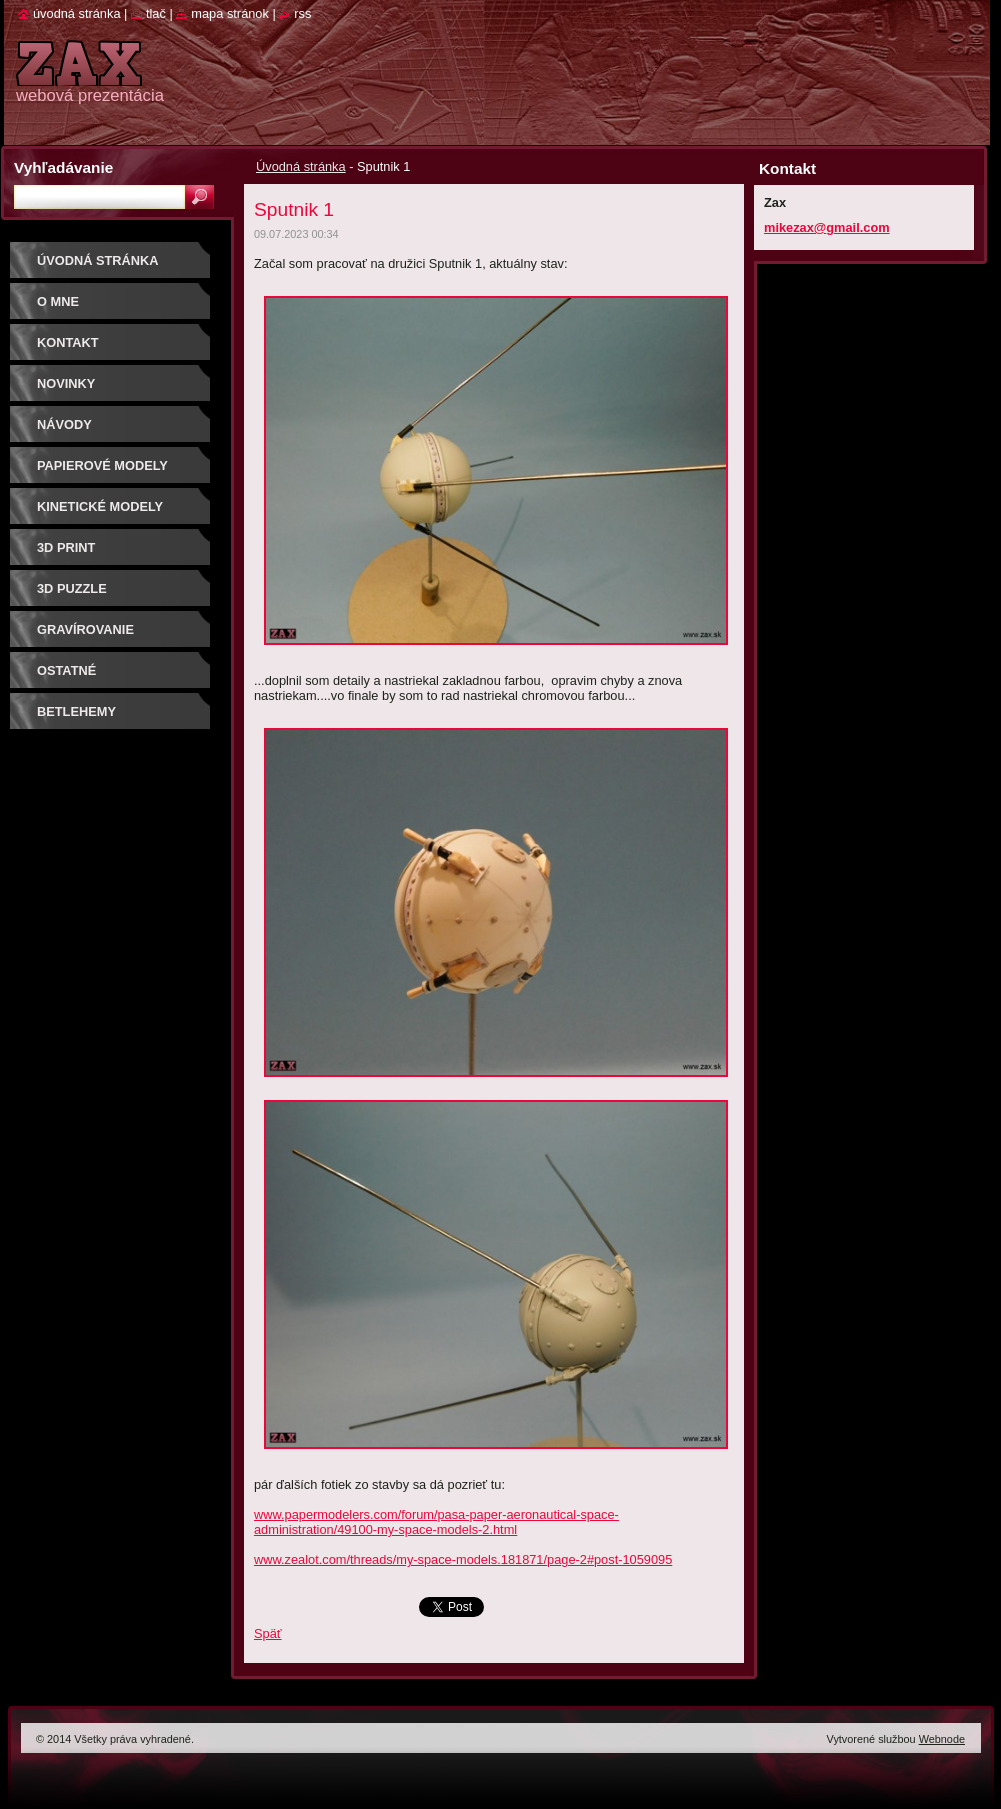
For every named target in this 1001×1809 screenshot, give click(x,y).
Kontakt (68, 342)
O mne (58, 301)
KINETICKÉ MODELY (100, 506)
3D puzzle (72, 588)
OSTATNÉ (66, 670)
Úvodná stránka (301, 166)
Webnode (942, 1739)
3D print (66, 547)
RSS (302, 13)
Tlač (156, 13)
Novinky (66, 383)
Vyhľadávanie (63, 167)
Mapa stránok (230, 13)
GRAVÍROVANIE (85, 629)
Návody (64, 424)
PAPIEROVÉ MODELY (102, 465)
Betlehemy (76, 711)
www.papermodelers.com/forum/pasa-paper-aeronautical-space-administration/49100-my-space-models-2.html (436, 1522)
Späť (268, 1633)
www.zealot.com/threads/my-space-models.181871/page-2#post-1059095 (463, 1559)
